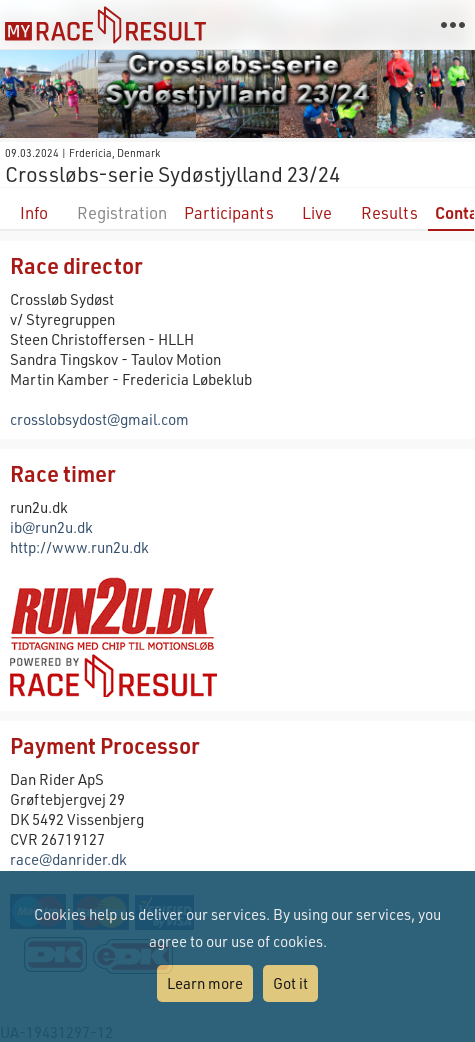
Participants (229, 212)
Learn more (205, 983)
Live (317, 212)
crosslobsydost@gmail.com (99, 419)
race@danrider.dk (68, 859)
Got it (290, 983)
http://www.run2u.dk (79, 547)
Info (34, 212)
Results (389, 212)
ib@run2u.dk (51, 527)
